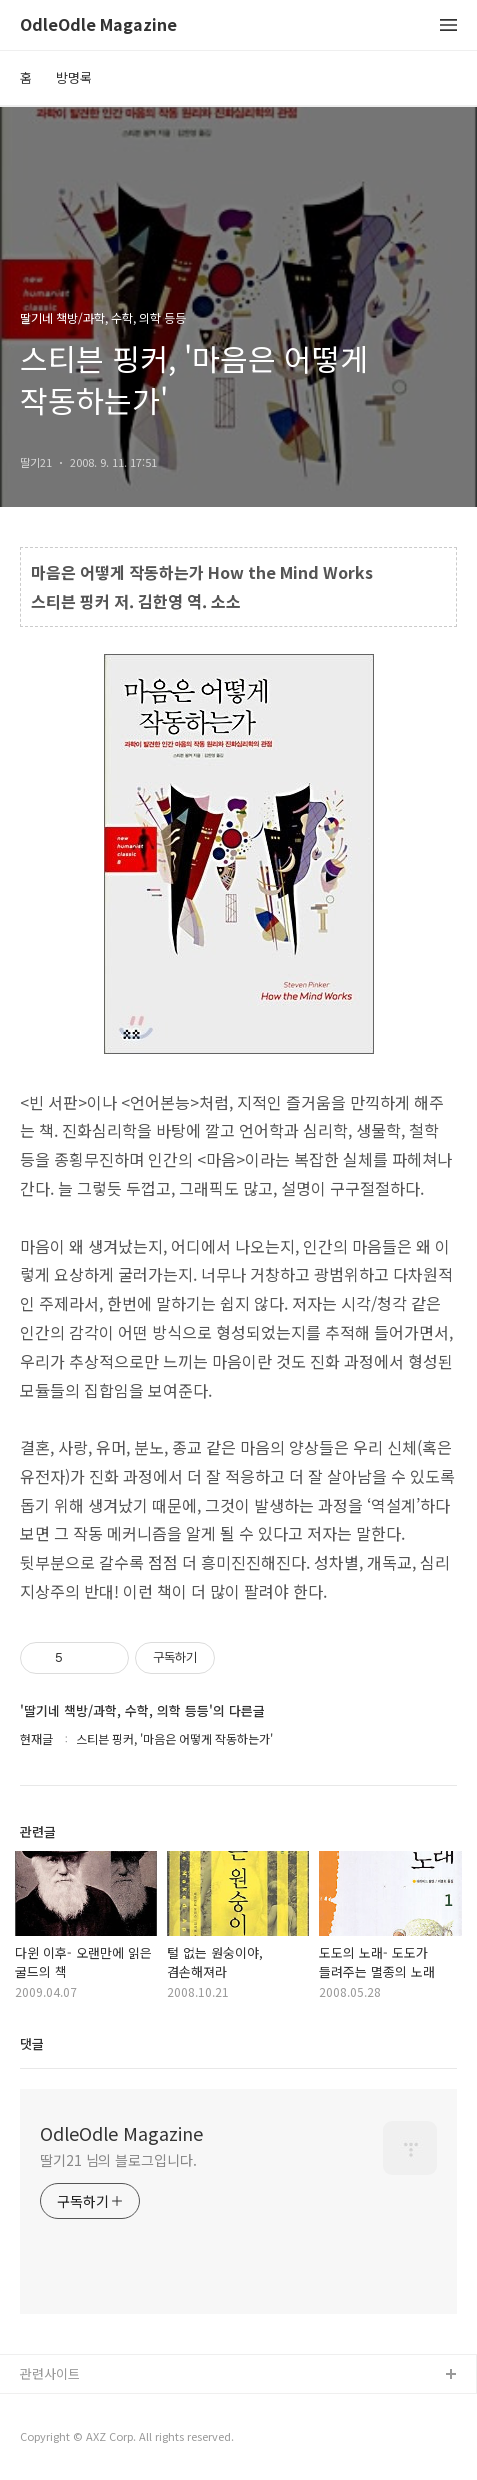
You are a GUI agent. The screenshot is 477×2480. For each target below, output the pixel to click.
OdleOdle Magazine (98, 25)
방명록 (74, 77)
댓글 (32, 2043)
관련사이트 (50, 2373)
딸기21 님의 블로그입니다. (118, 2160)
